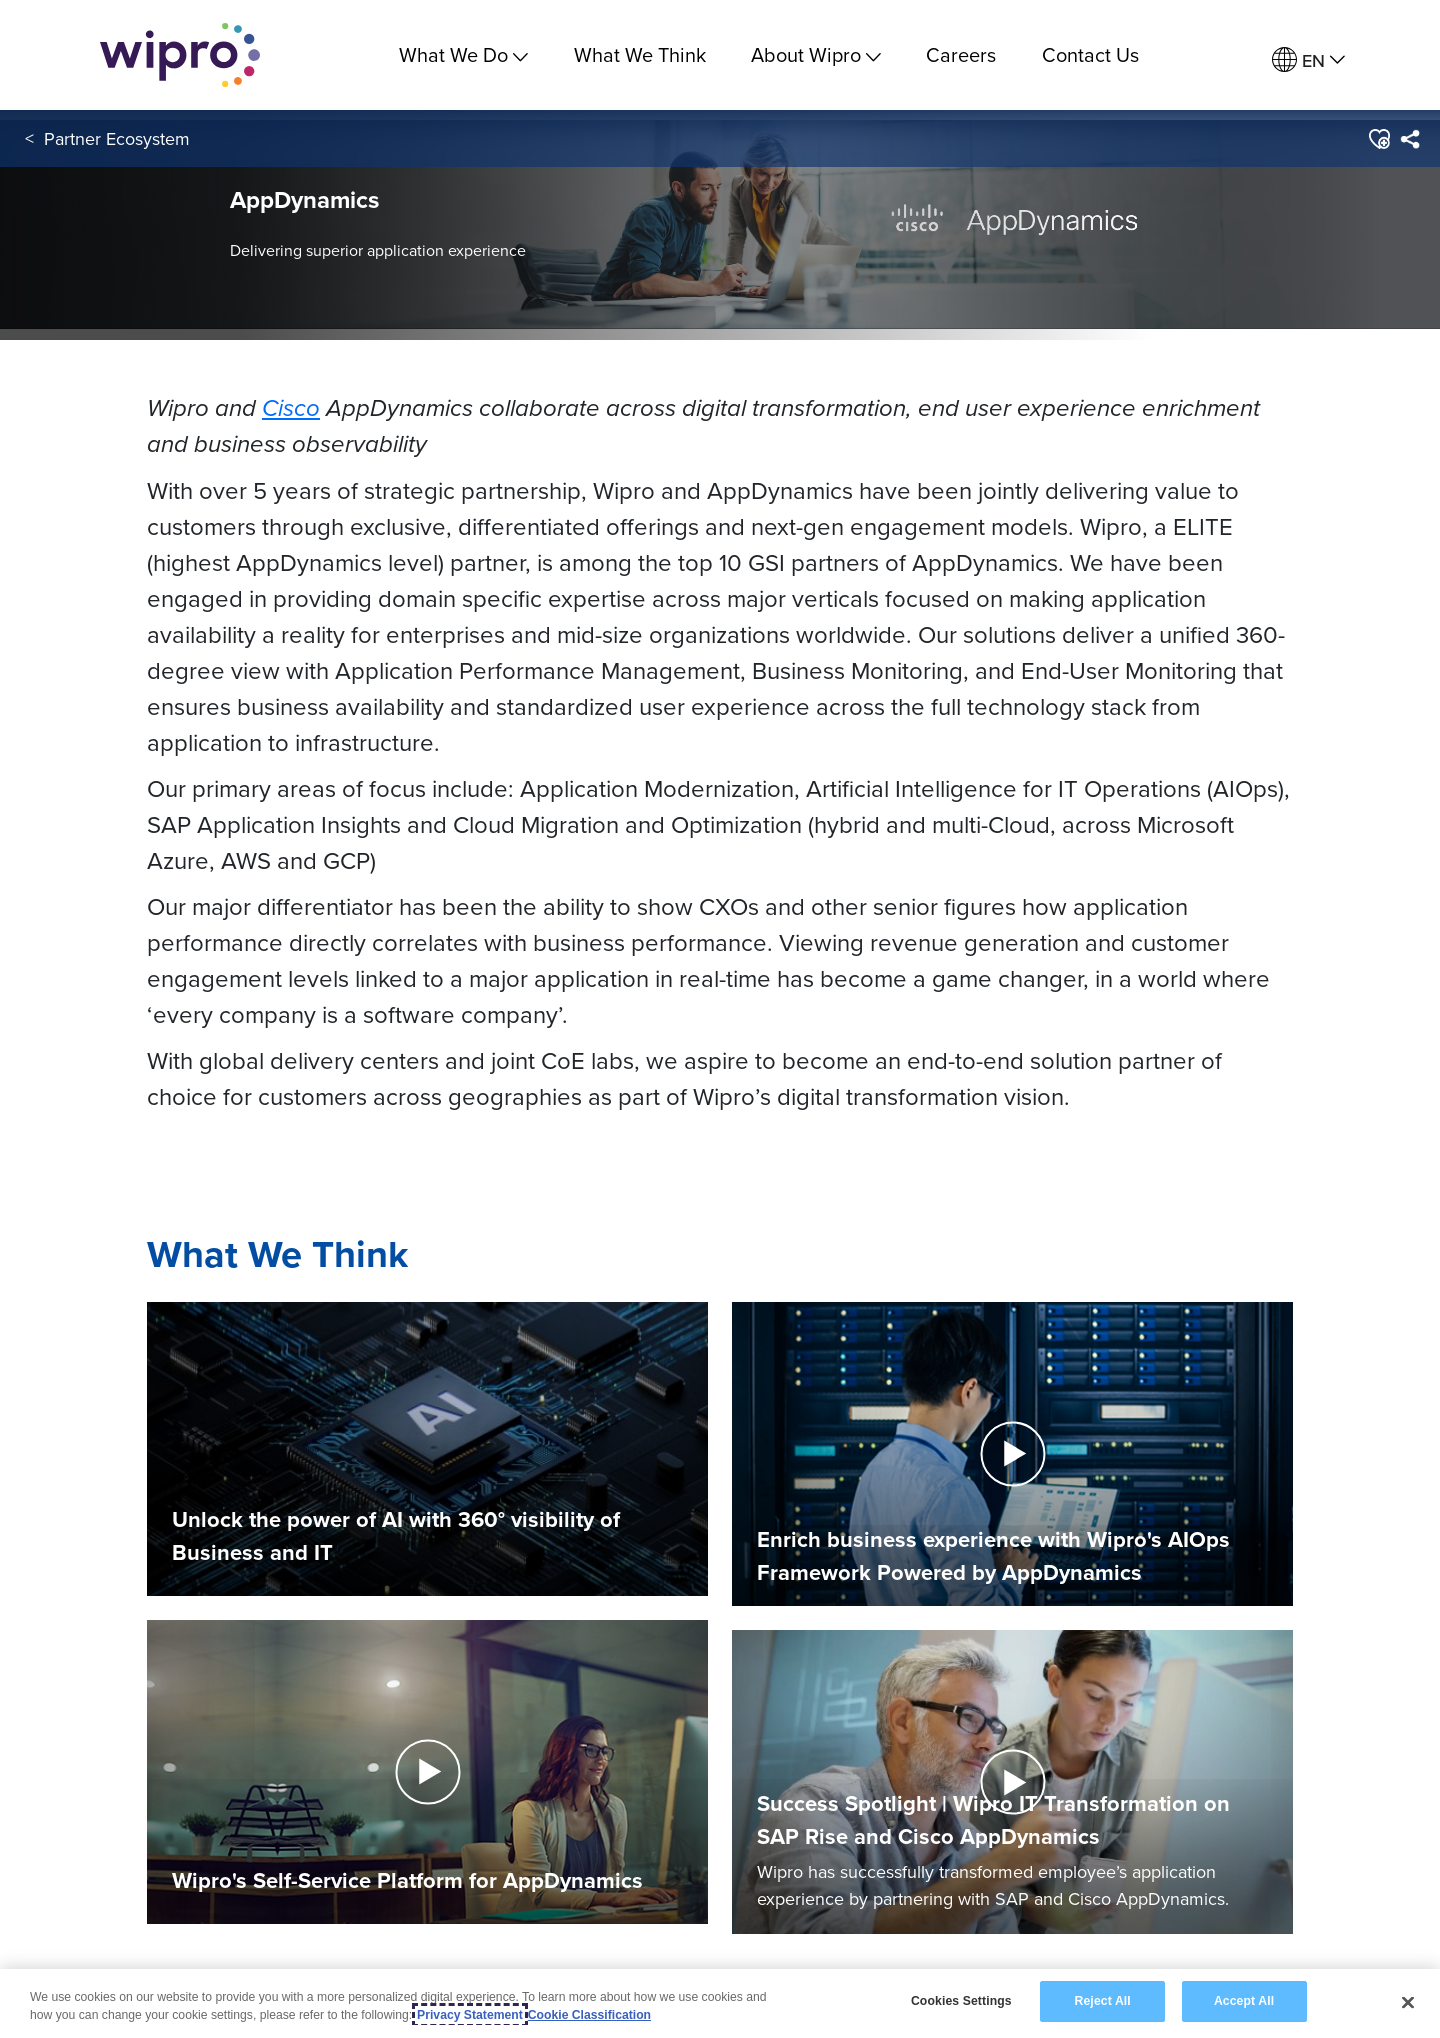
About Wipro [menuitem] (816, 54)
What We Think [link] (640, 54)
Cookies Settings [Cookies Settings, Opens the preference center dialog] (961, 2001)
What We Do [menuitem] (463, 54)
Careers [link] (961, 54)
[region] (720, 2003)
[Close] (1408, 2002)
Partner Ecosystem (117, 138)
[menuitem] (1308, 60)
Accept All (1244, 2001)
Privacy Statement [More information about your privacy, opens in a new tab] (470, 2015)
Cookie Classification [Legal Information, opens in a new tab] (589, 2015)
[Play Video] (427, 1770)
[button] (1378, 139)
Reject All (1103, 2001)
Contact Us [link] (1090, 54)
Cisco (291, 408)
